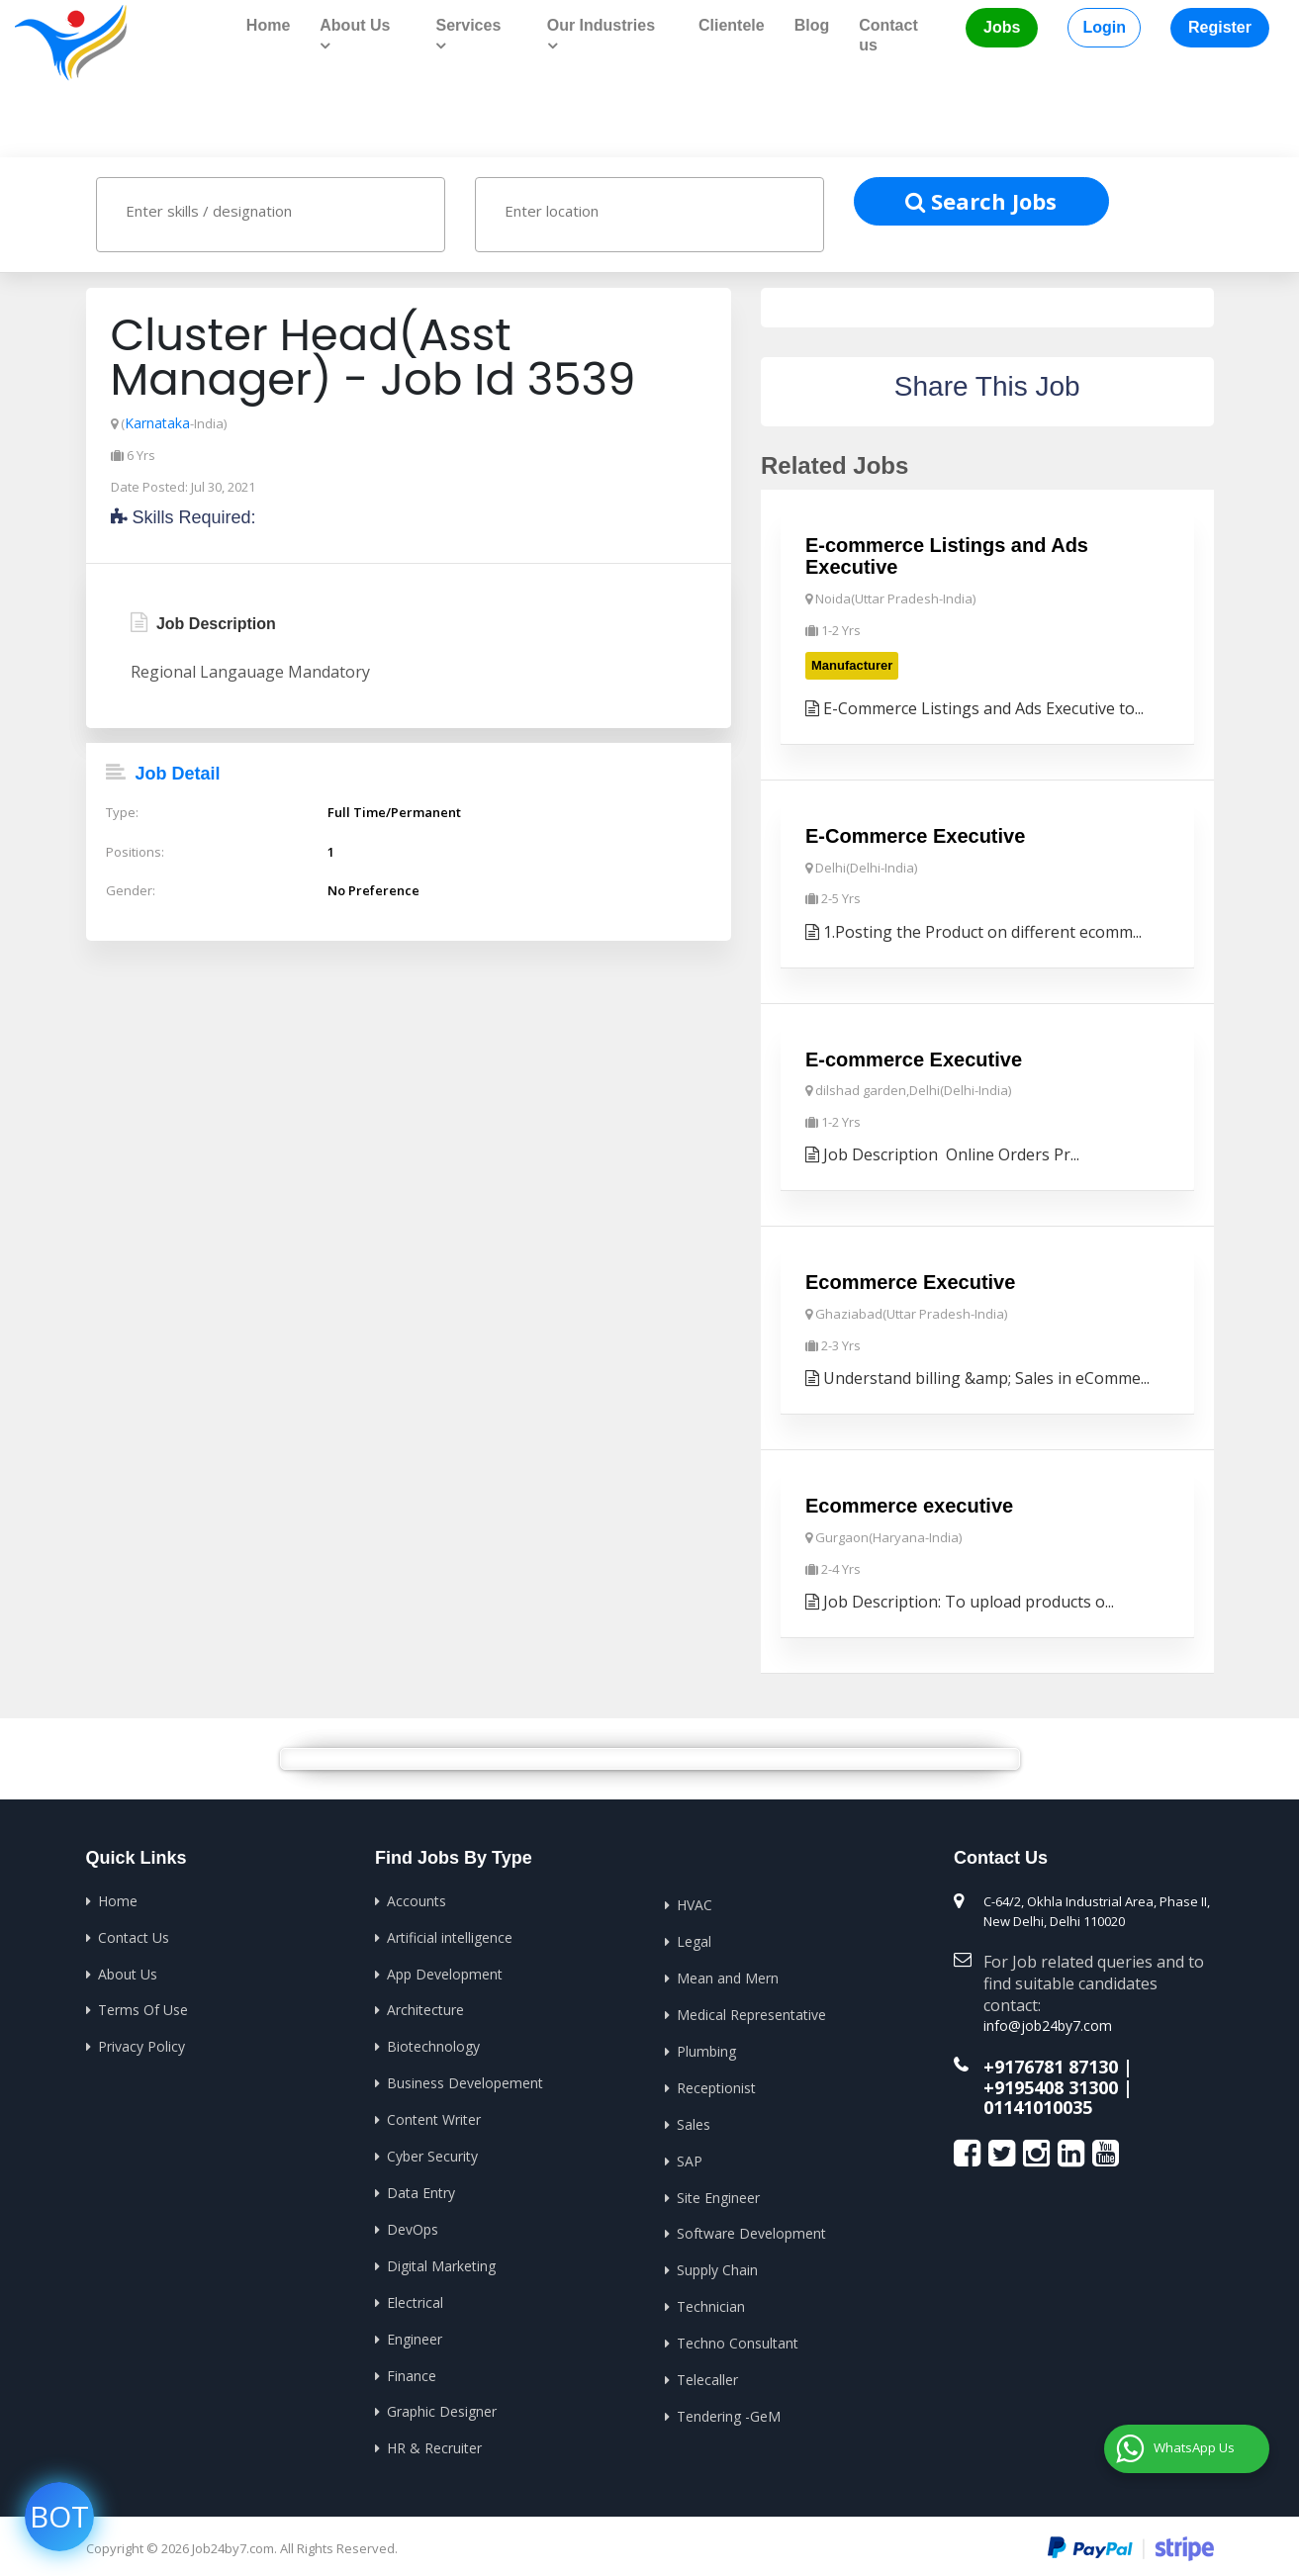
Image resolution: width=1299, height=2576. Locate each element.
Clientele (731, 25)
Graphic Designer (442, 2402)
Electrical (415, 2293)
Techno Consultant (737, 2334)
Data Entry (421, 2185)
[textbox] (289, 208)
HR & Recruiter (434, 2438)
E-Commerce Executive (915, 833)
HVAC (694, 1900)
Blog (812, 25)
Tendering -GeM (729, 2406)
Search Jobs (981, 199)
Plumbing (706, 2045)
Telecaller (707, 2370)
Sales (693, 2117)
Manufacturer (851, 663)
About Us (127, 1969)
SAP (689, 2154)
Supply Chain (717, 2262)
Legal (694, 1937)
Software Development (751, 2226)
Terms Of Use (143, 2004)
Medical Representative (751, 2009)
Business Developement (465, 2077)
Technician (711, 2298)
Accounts (416, 1896)
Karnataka (156, 421)
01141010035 (1037, 2098)
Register (1220, 27)
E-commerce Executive (913, 1056)
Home (268, 25)
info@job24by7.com (1042, 2021)
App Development (445, 1969)
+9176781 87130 (1050, 2059)
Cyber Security (432, 2149)
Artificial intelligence (449, 1932)
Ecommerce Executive (910, 1279)
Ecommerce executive (909, 1503)
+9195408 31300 (1050, 2079)
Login (1104, 27)
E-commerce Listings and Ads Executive (946, 555)
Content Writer (434, 2113)
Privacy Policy (141, 2041)
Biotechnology (433, 2041)
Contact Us (133, 1932)
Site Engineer (718, 2189)
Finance (411, 2365)
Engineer (414, 2330)
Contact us (888, 35)
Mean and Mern (728, 1973)
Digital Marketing (441, 2258)
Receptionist (716, 2081)
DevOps (412, 2221)
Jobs (1001, 27)
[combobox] (270, 213)
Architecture (425, 2004)
